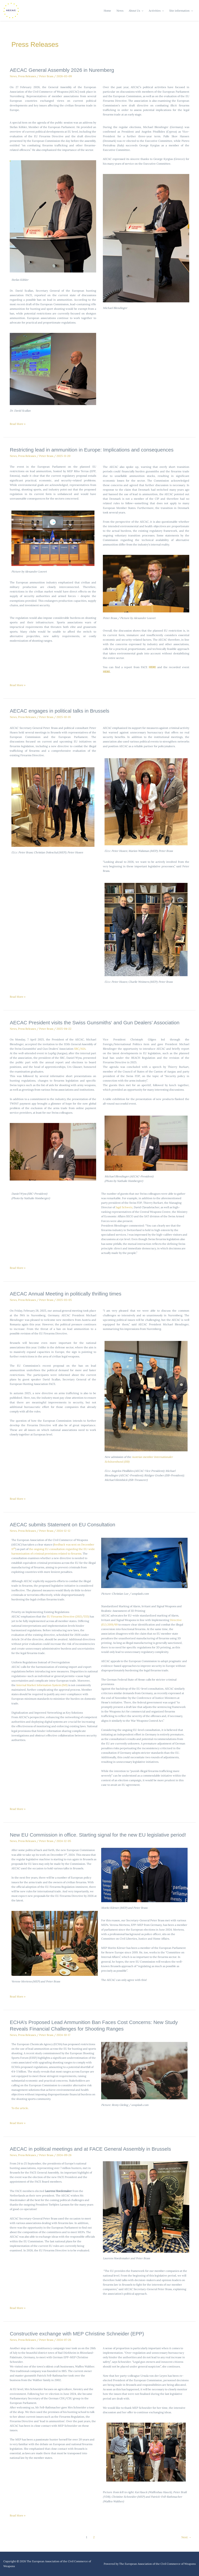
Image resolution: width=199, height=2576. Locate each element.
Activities (155, 10)
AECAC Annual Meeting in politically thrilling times (65, 1293)
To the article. (20, 2108)
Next (186, 2537)
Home (107, 10)
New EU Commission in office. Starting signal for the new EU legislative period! (98, 1835)
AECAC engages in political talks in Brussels (59, 711)
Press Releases (27, 76)
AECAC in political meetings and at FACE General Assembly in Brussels (90, 2149)
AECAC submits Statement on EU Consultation (62, 1524)
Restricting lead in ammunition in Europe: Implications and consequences (91, 450)
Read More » (17, 424)
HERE (152, 667)
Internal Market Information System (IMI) (42, 1685)
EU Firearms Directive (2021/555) (68, 1616)
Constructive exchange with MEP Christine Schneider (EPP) (77, 2333)
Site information (179, 10)
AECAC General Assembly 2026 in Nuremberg (62, 70)
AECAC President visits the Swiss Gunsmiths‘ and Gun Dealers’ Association (94, 1022)
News (119, 10)
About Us (134, 10)
